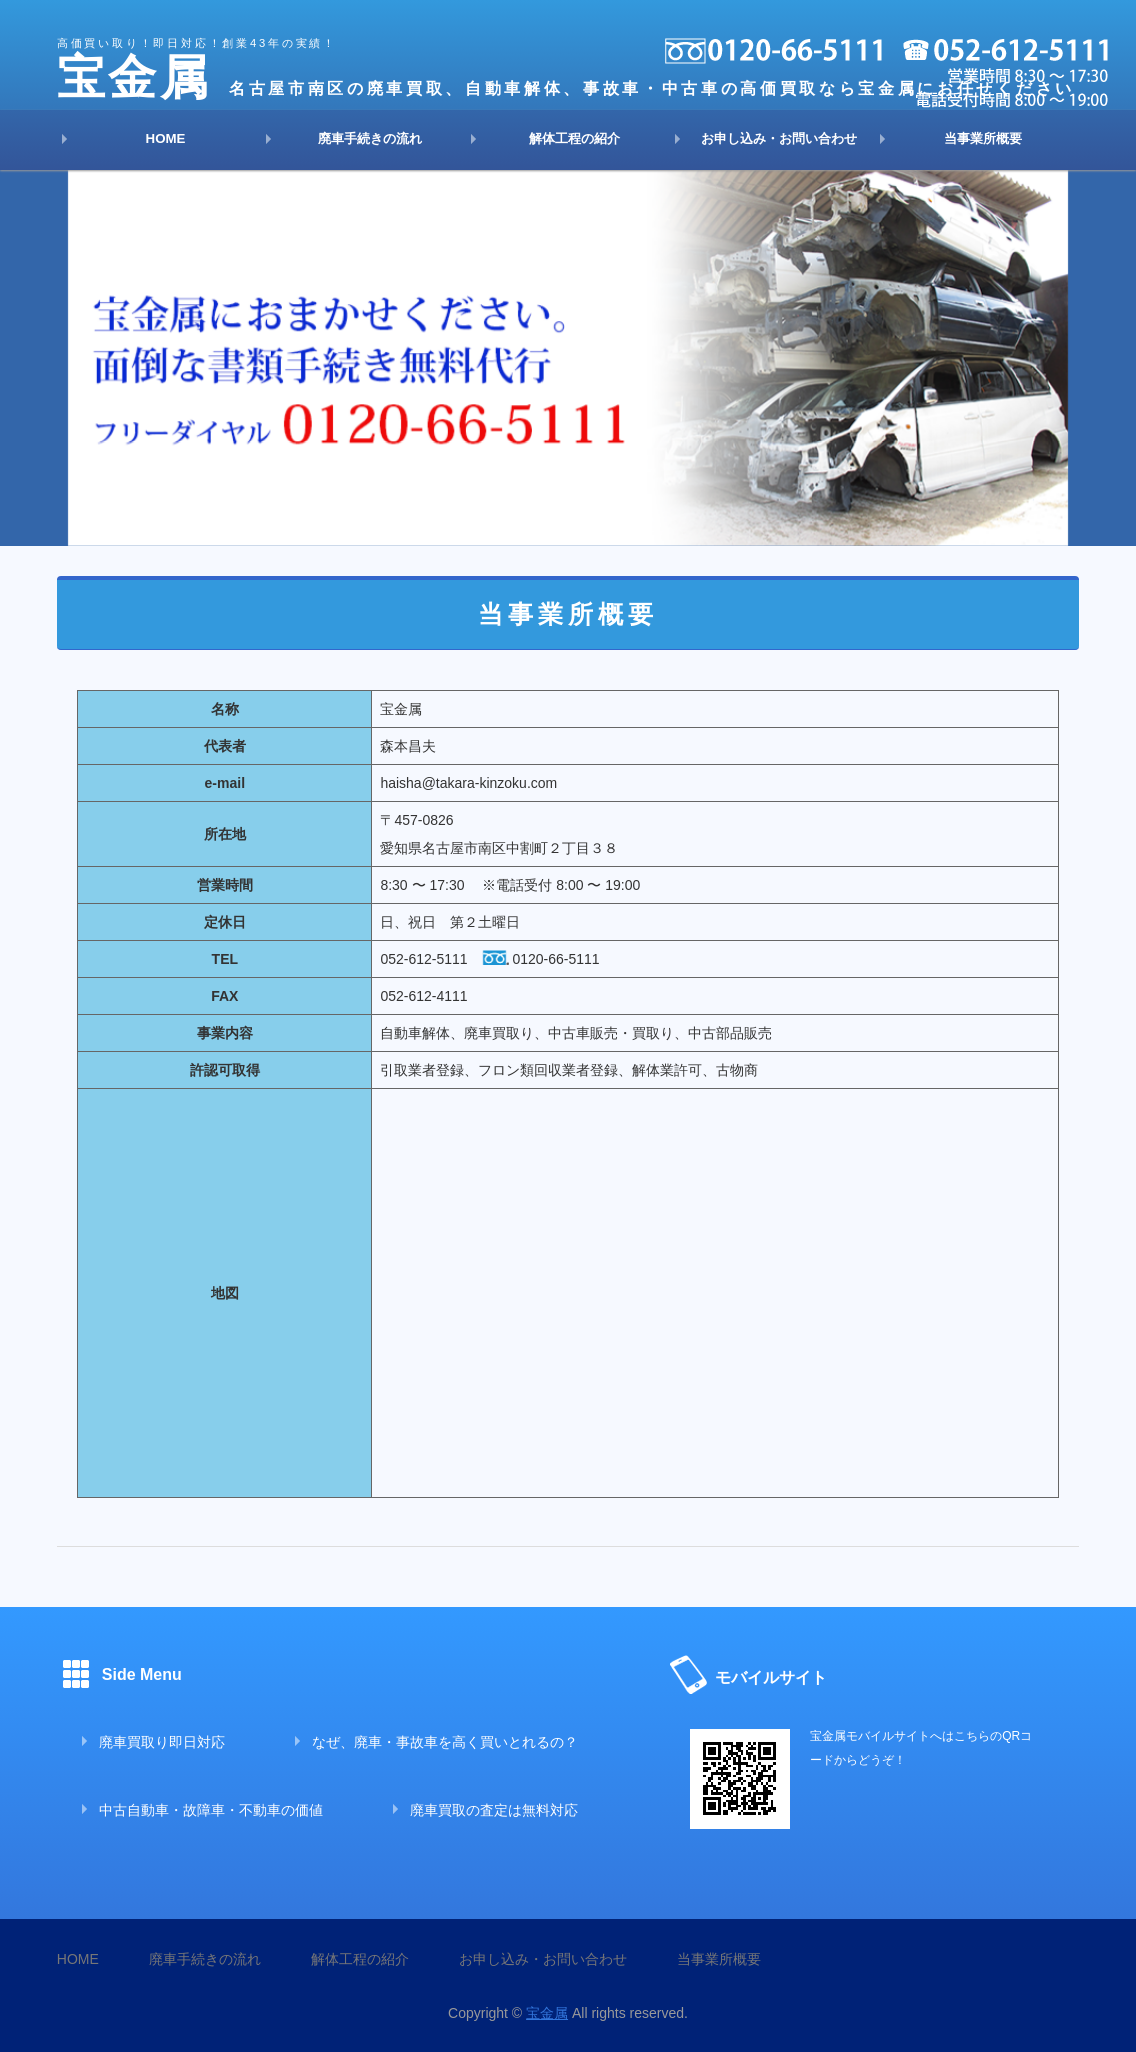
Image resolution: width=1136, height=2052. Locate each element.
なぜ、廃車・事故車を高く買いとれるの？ (445, 1742)
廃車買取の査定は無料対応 (494, 1810)
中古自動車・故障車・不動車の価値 (211, 1810)
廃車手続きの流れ (370, 138)
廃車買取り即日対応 (162, 1742)
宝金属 (547, 2013)
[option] (568, 358)
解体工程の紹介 (574, 138)
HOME (166, 138)
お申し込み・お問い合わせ (779, 138)
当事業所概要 (983, 138)
